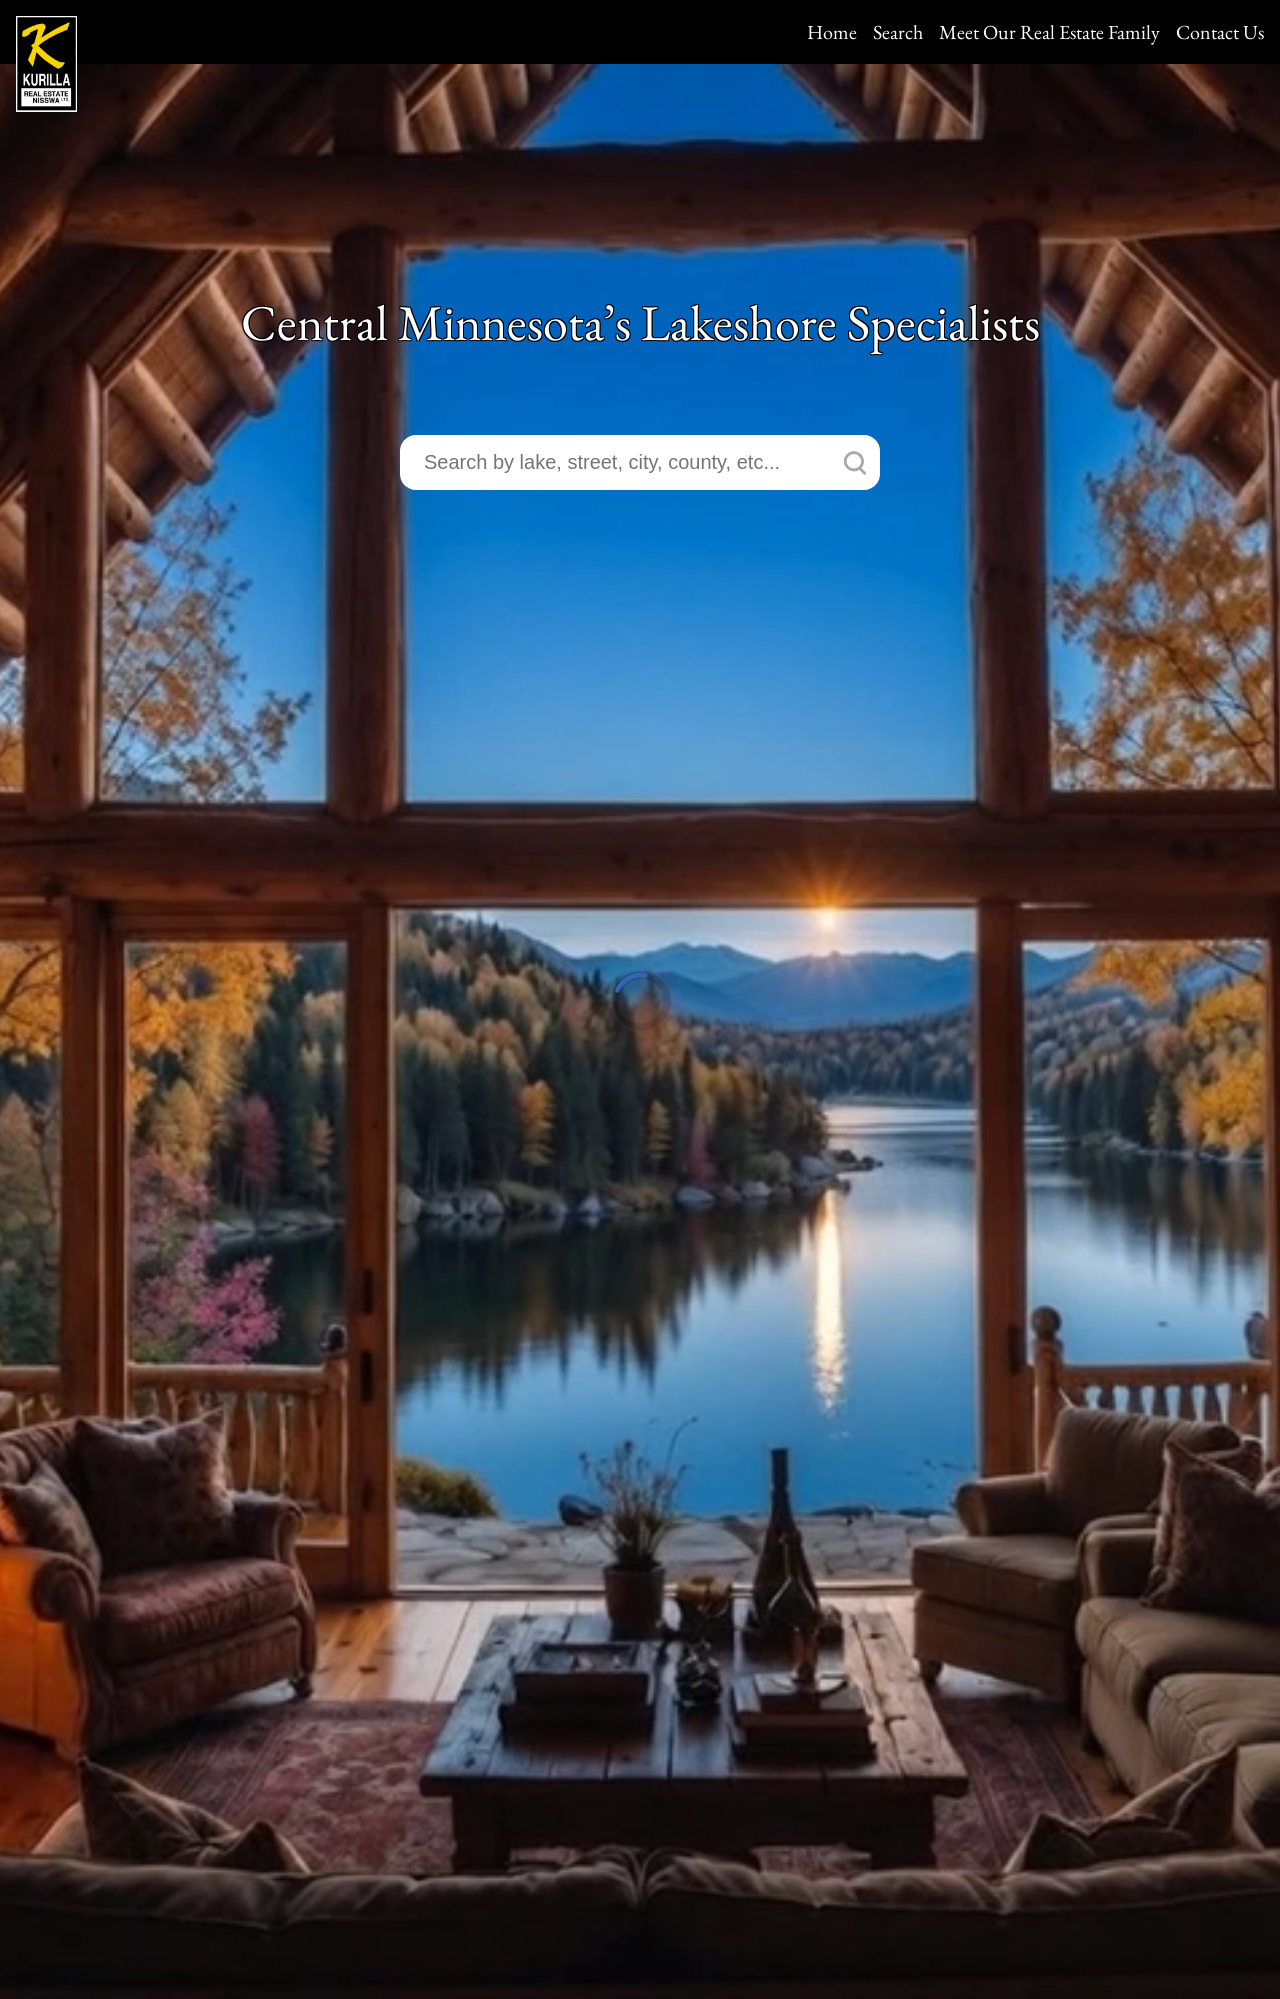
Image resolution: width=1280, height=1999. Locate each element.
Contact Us (1220, 32)
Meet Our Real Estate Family (1049, 32)
